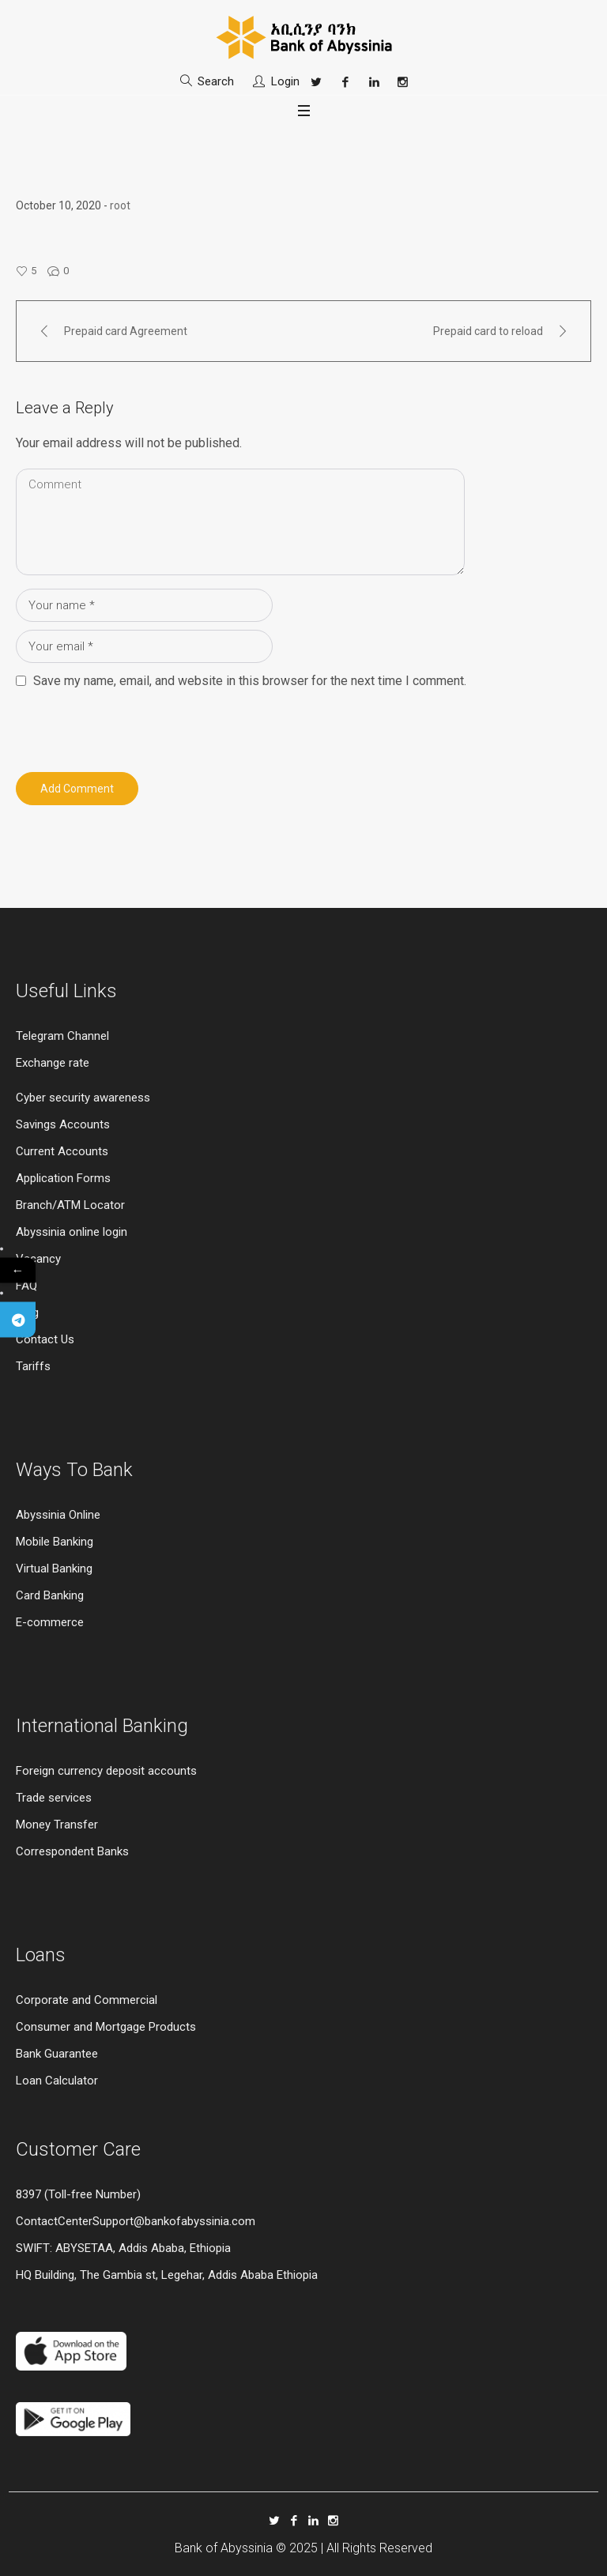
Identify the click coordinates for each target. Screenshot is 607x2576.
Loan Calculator (57, 2080)
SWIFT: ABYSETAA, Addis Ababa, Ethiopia (123, 2248)
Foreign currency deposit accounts (106, 1771)
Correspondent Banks (72, 1851)
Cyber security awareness (83, 1097)
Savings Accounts (63, 1124)
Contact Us (45, 1339)
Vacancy (38, 1259)
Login (285, 81)
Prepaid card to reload (488, 331)
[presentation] (124, 726)
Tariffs (33, 1366)
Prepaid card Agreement (125, 331)
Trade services (55, 1798)
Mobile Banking (54, 1542)
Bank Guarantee (57, 2054)
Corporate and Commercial (86, 2000)
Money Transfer (57, 1824)
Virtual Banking (54, 1568)
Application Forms (63, 1178)
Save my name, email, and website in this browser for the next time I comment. (249, 680)
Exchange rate (52, 1063)
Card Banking (50, 1595)
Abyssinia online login (71, 1232)
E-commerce (50, 1622)
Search (216, 81)
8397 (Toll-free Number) (78, 2194)
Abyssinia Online (58, 1515)
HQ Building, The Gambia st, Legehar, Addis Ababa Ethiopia (167, 2275)
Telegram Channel (62, 1036)
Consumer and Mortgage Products (106, 2027)
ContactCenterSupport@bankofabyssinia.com (135, 2221)
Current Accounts (62, 1151)
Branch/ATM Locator (70, 1205)
